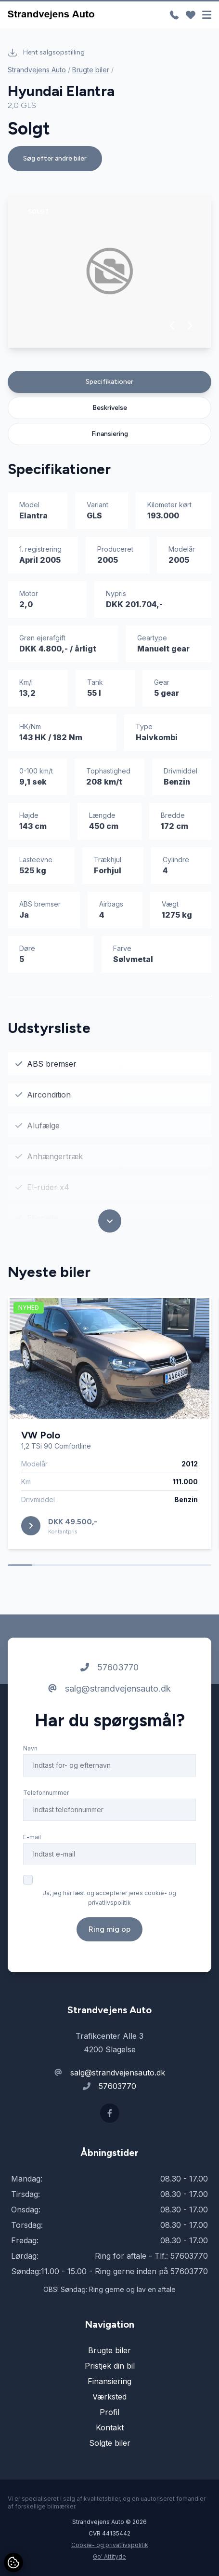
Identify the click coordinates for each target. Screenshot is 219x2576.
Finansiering (109, 434)
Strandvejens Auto (37, 70)
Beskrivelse (109, 408)
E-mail (32, 1837)
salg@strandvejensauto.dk (109, 1688)
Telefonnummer (46, 1792)
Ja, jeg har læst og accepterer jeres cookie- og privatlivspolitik (109, 1897)
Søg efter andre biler (55, 158)
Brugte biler (90, 70)
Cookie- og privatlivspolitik (109, 2545)
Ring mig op (109, 1929)
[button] (172, 325)
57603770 (109, 1667)
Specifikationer (109, 382)
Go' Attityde (109, 2556)
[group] (109, 271)
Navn (30, 1748)
